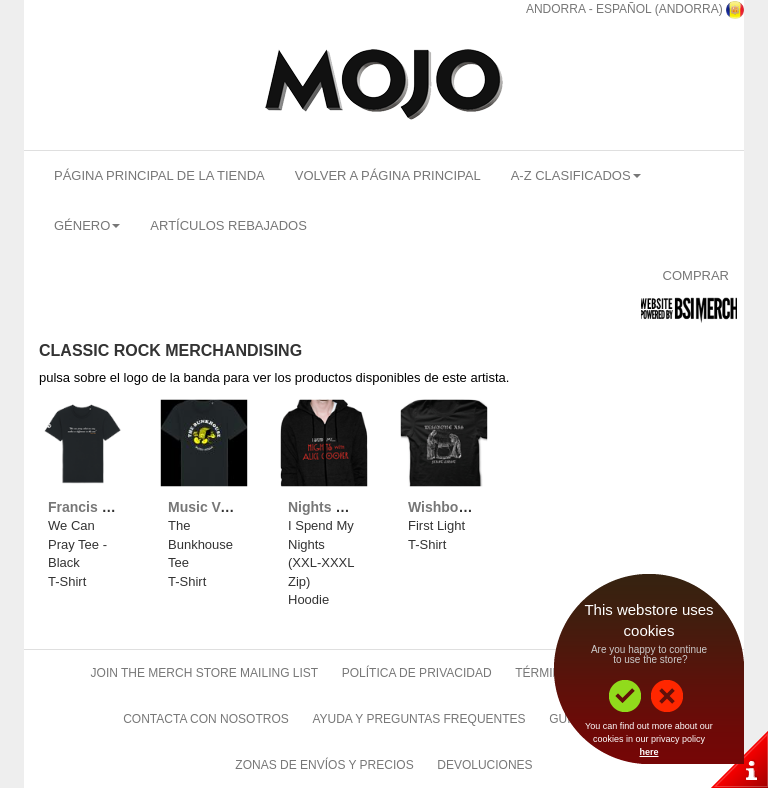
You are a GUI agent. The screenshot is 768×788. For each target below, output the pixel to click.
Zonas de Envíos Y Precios (324, 765)
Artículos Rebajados (228, 225)
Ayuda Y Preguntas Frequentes (418, 719)
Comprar (696, 275)
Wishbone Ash (456, 507)
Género (87, 225)
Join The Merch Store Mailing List (205, 673)
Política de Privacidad (417, 673)
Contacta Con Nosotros (206, 719)
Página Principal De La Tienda (159, 175)
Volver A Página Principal (388, 175)
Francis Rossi (94, 507)
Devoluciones (484, 765)
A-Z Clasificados (576, 175)
